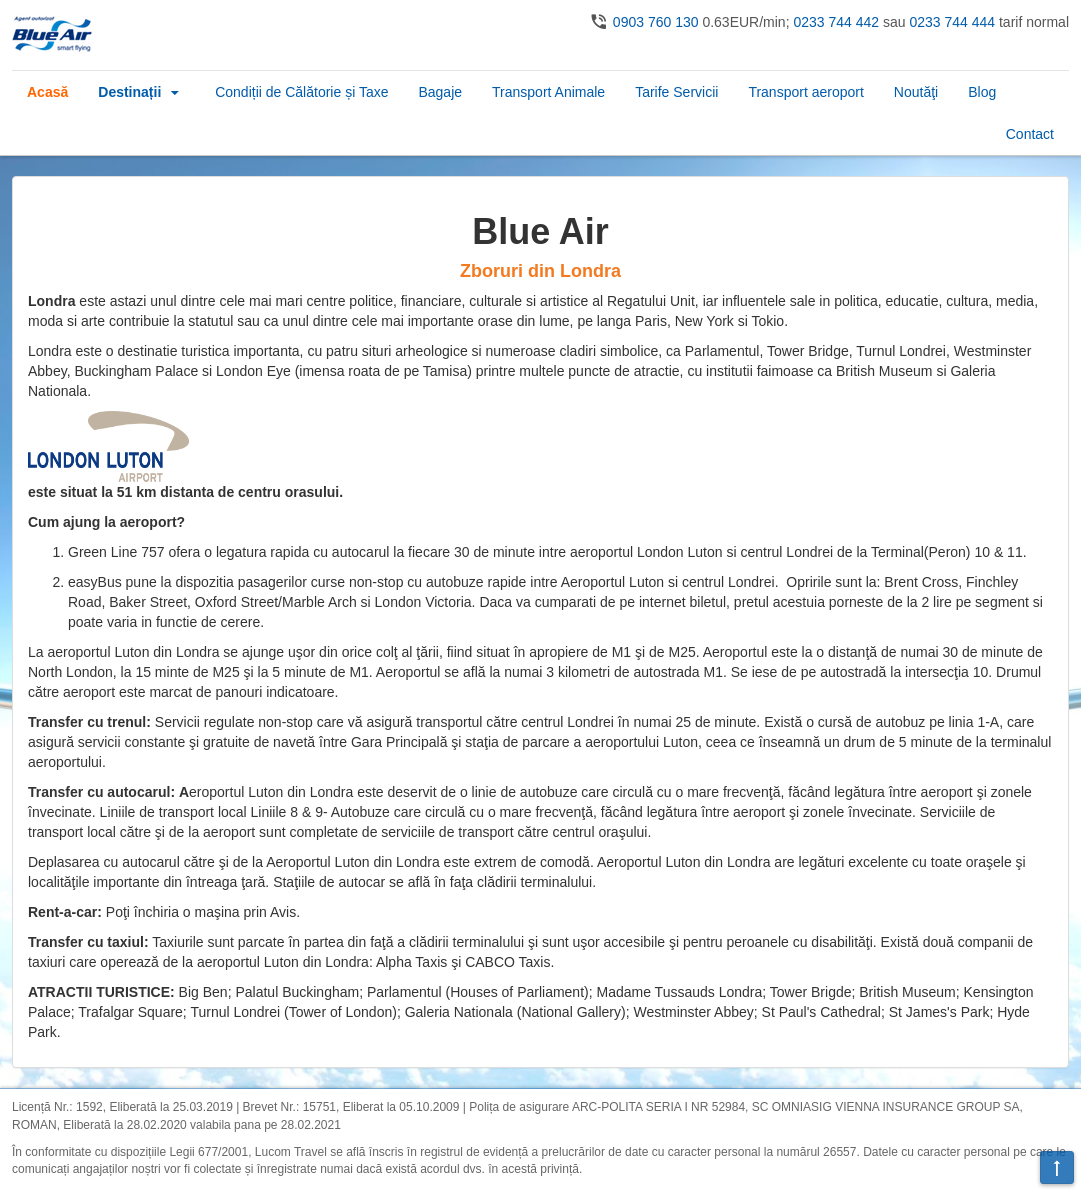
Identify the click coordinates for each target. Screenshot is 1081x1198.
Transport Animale (548, 92)
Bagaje (440, 92)
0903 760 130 (656, 22)
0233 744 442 (836, 22)
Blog (982, 92)
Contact (1030, 134)
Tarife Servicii (676, 92)
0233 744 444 (952, 22)
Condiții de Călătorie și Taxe (301, 92)
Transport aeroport (805, 92)
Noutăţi (916, 92)
